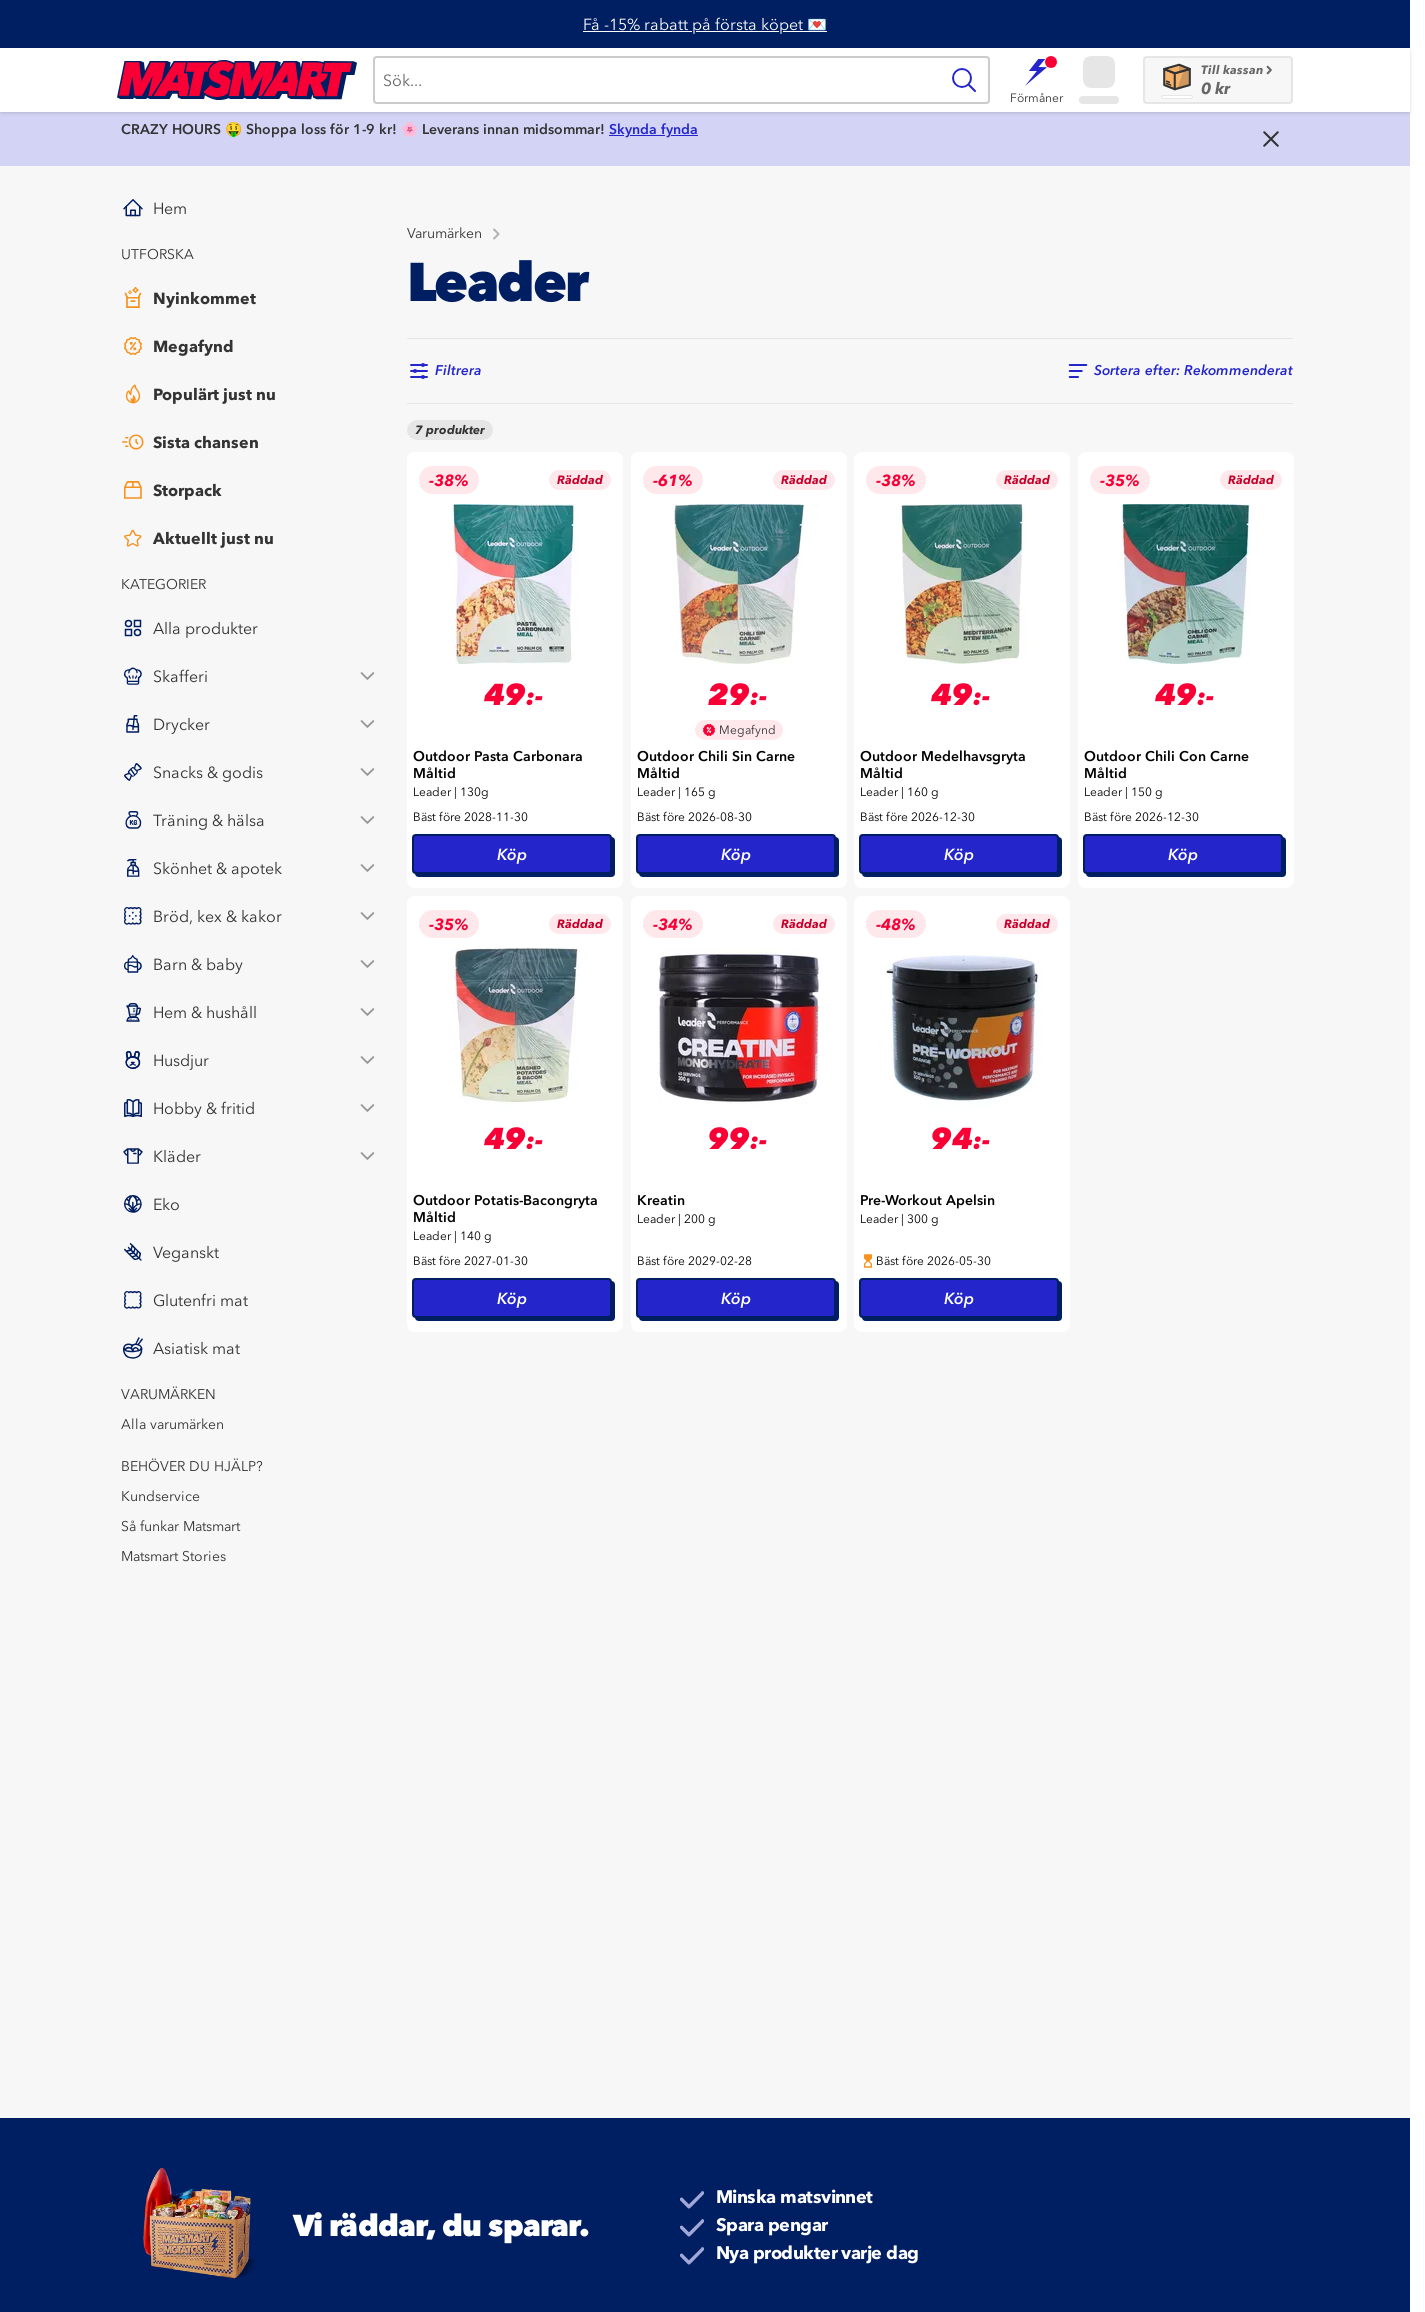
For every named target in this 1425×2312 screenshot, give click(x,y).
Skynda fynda (653, 129)
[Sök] (655, 80)
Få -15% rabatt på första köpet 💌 (705, 24)
